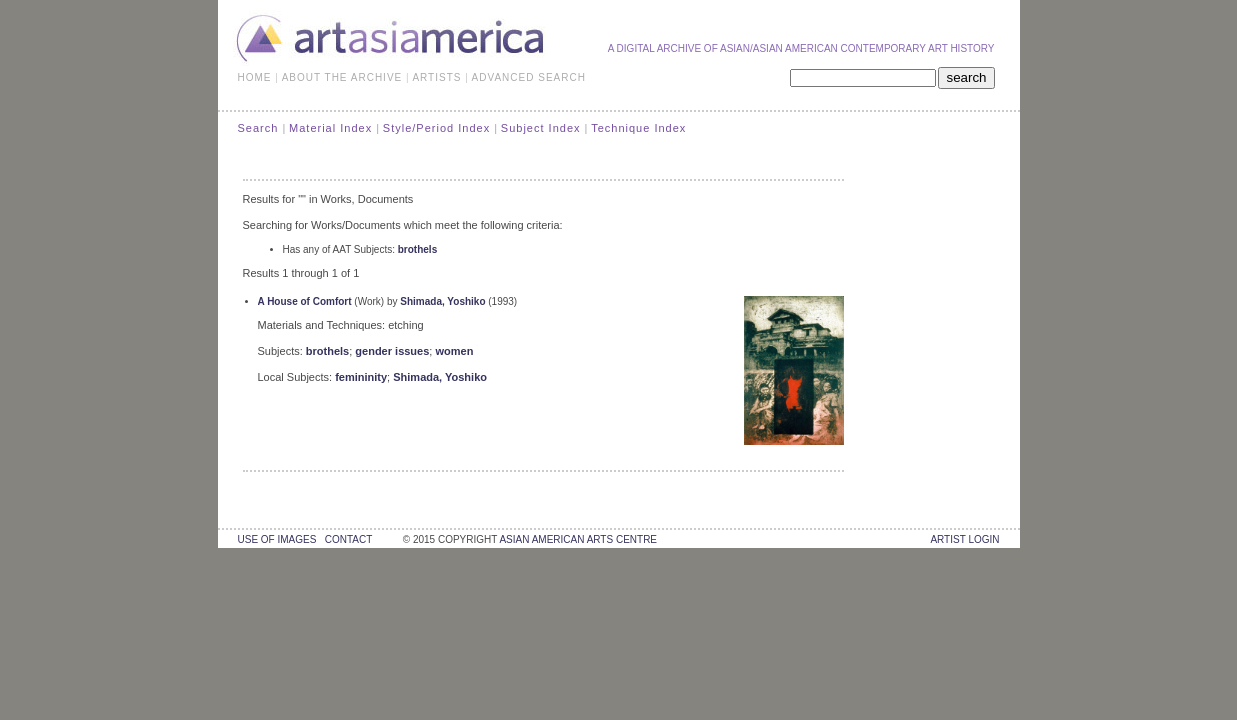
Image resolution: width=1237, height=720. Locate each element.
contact (348, 539)
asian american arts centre (578, 539)
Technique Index (638, 128)
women (454, 351)
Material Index (330, 128)
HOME (255, 77)
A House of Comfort (305, 301)
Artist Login (964, 539)
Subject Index (541, 128)
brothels (417, 249)
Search (258, 128)
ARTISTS (436, 77)
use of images (277, 539)
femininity (361, 377)
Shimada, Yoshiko (442, 301)
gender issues (392, 351)
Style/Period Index (436, 128)
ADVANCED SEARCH (529, 77)
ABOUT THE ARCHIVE (342, 77)
